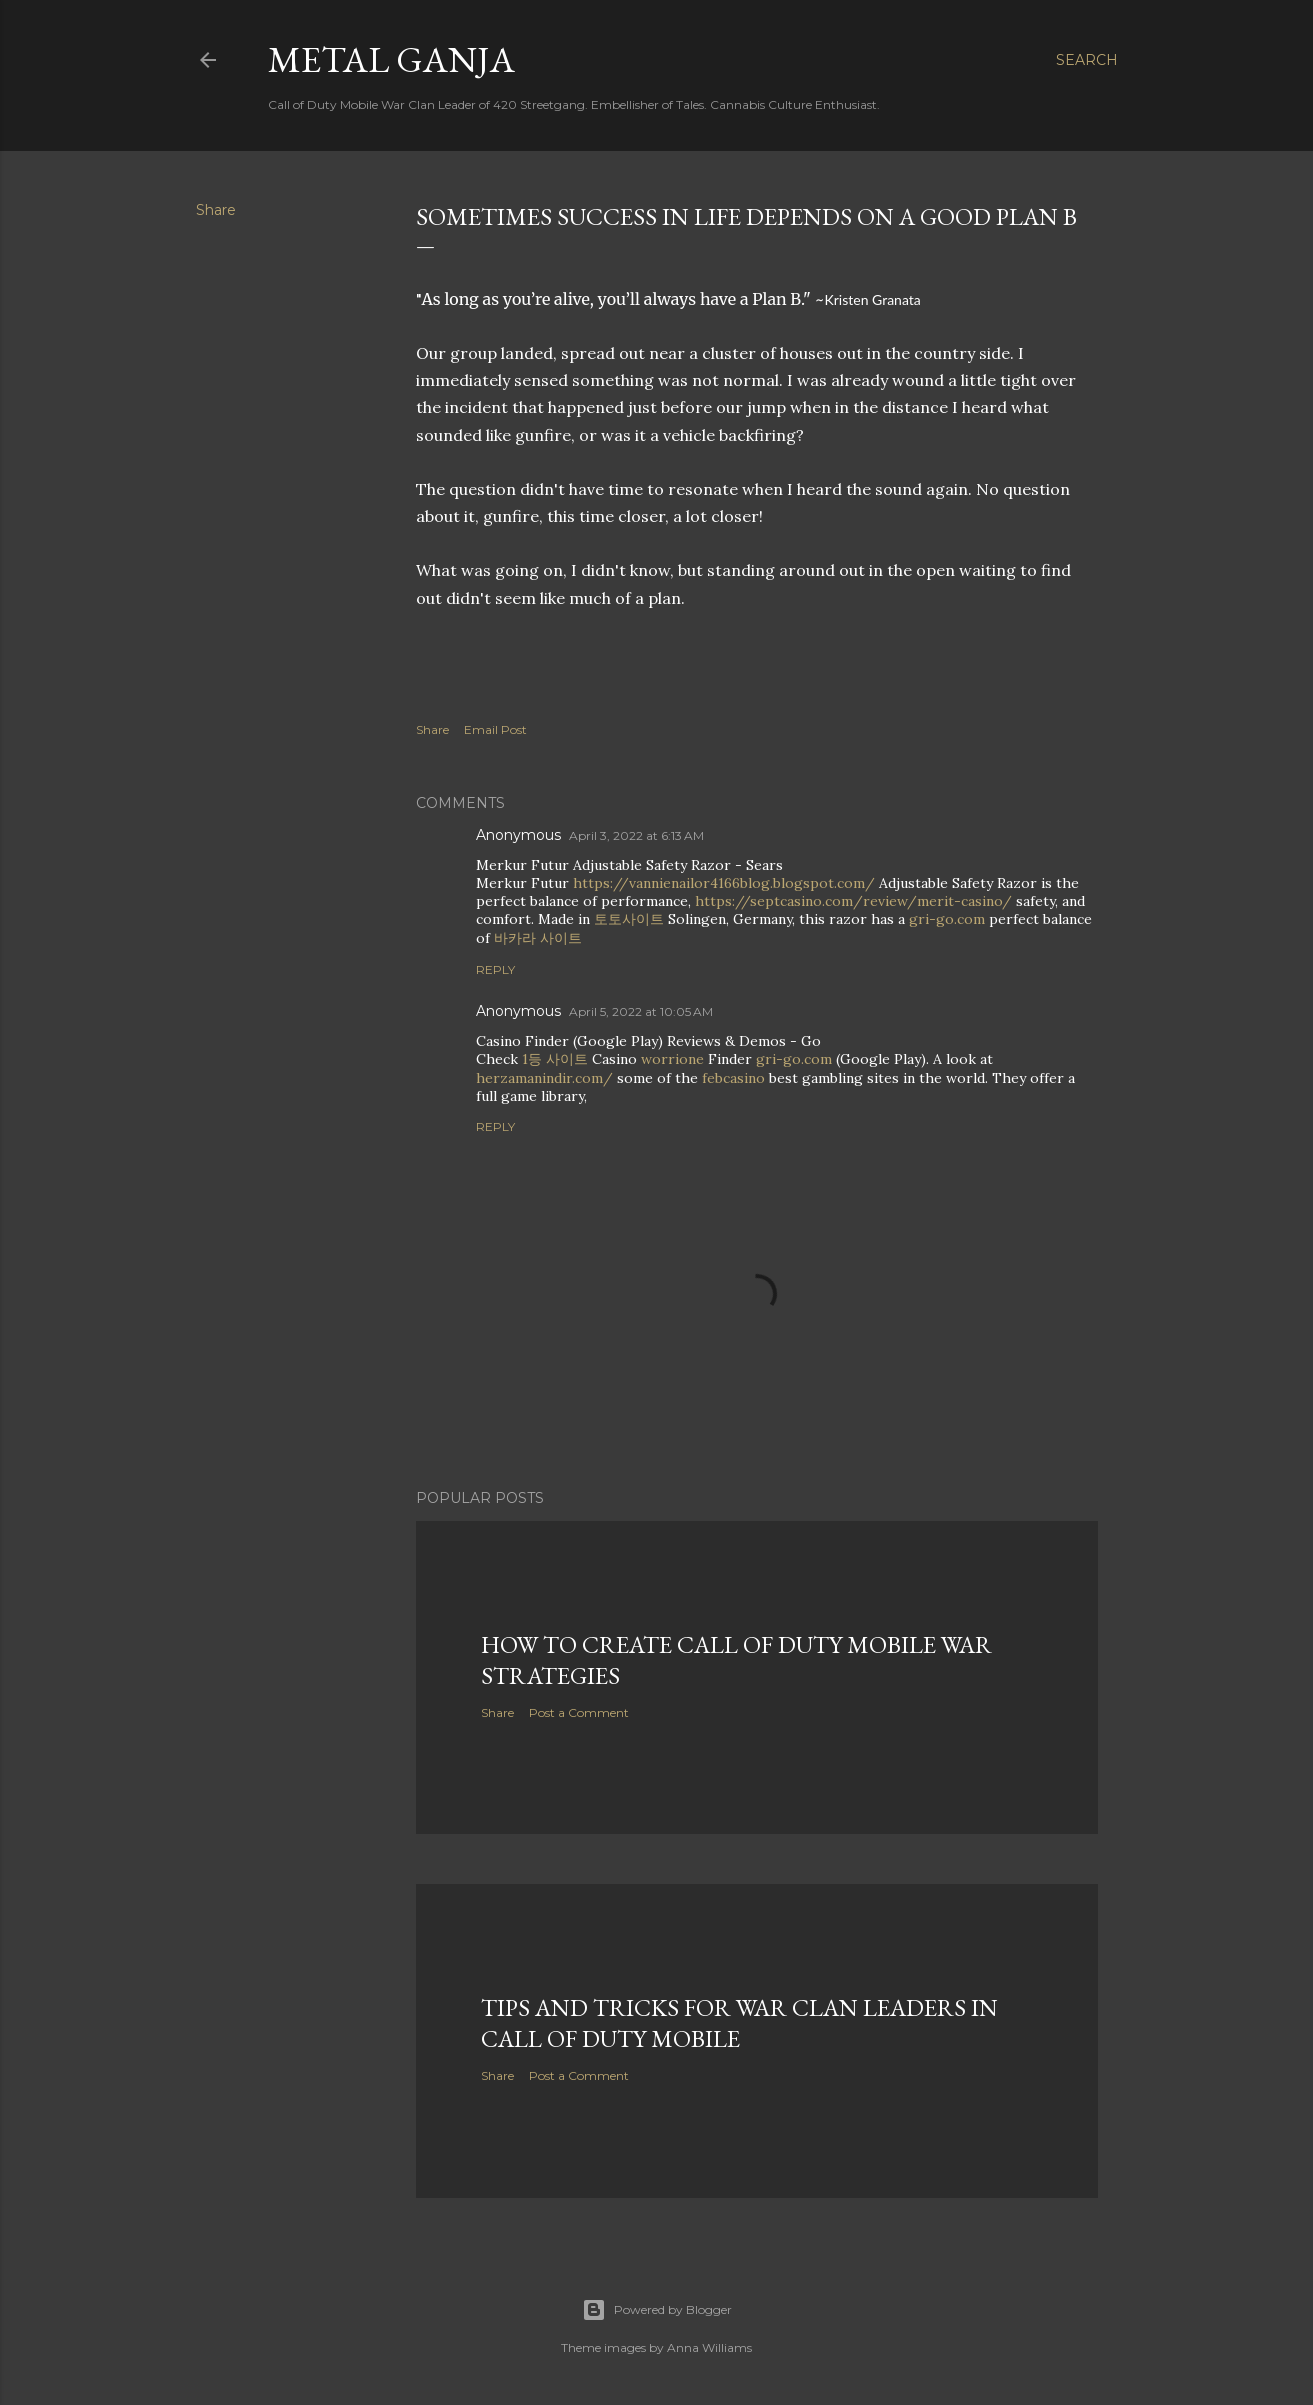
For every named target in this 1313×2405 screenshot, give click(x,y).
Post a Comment (579, 1712)
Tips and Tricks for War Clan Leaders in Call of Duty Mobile (739, 2023)
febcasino (733, 1078)
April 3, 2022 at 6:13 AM (636, 835)
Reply (495, 969)
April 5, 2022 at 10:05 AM (641, 1011)
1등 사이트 (555, 1059)
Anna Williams (709, 2347)
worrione (672, 1059)
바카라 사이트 (538, 938)
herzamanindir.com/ (544, 1078)
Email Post (495, 729)
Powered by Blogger (657, 2310)
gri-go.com (947, 919)
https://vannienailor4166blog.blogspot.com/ (724, 883)
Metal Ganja (391, 59)
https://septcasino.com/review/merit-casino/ (853, 901)
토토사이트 (629, 919)
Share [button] (216, 210)
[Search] (1087, 60)
